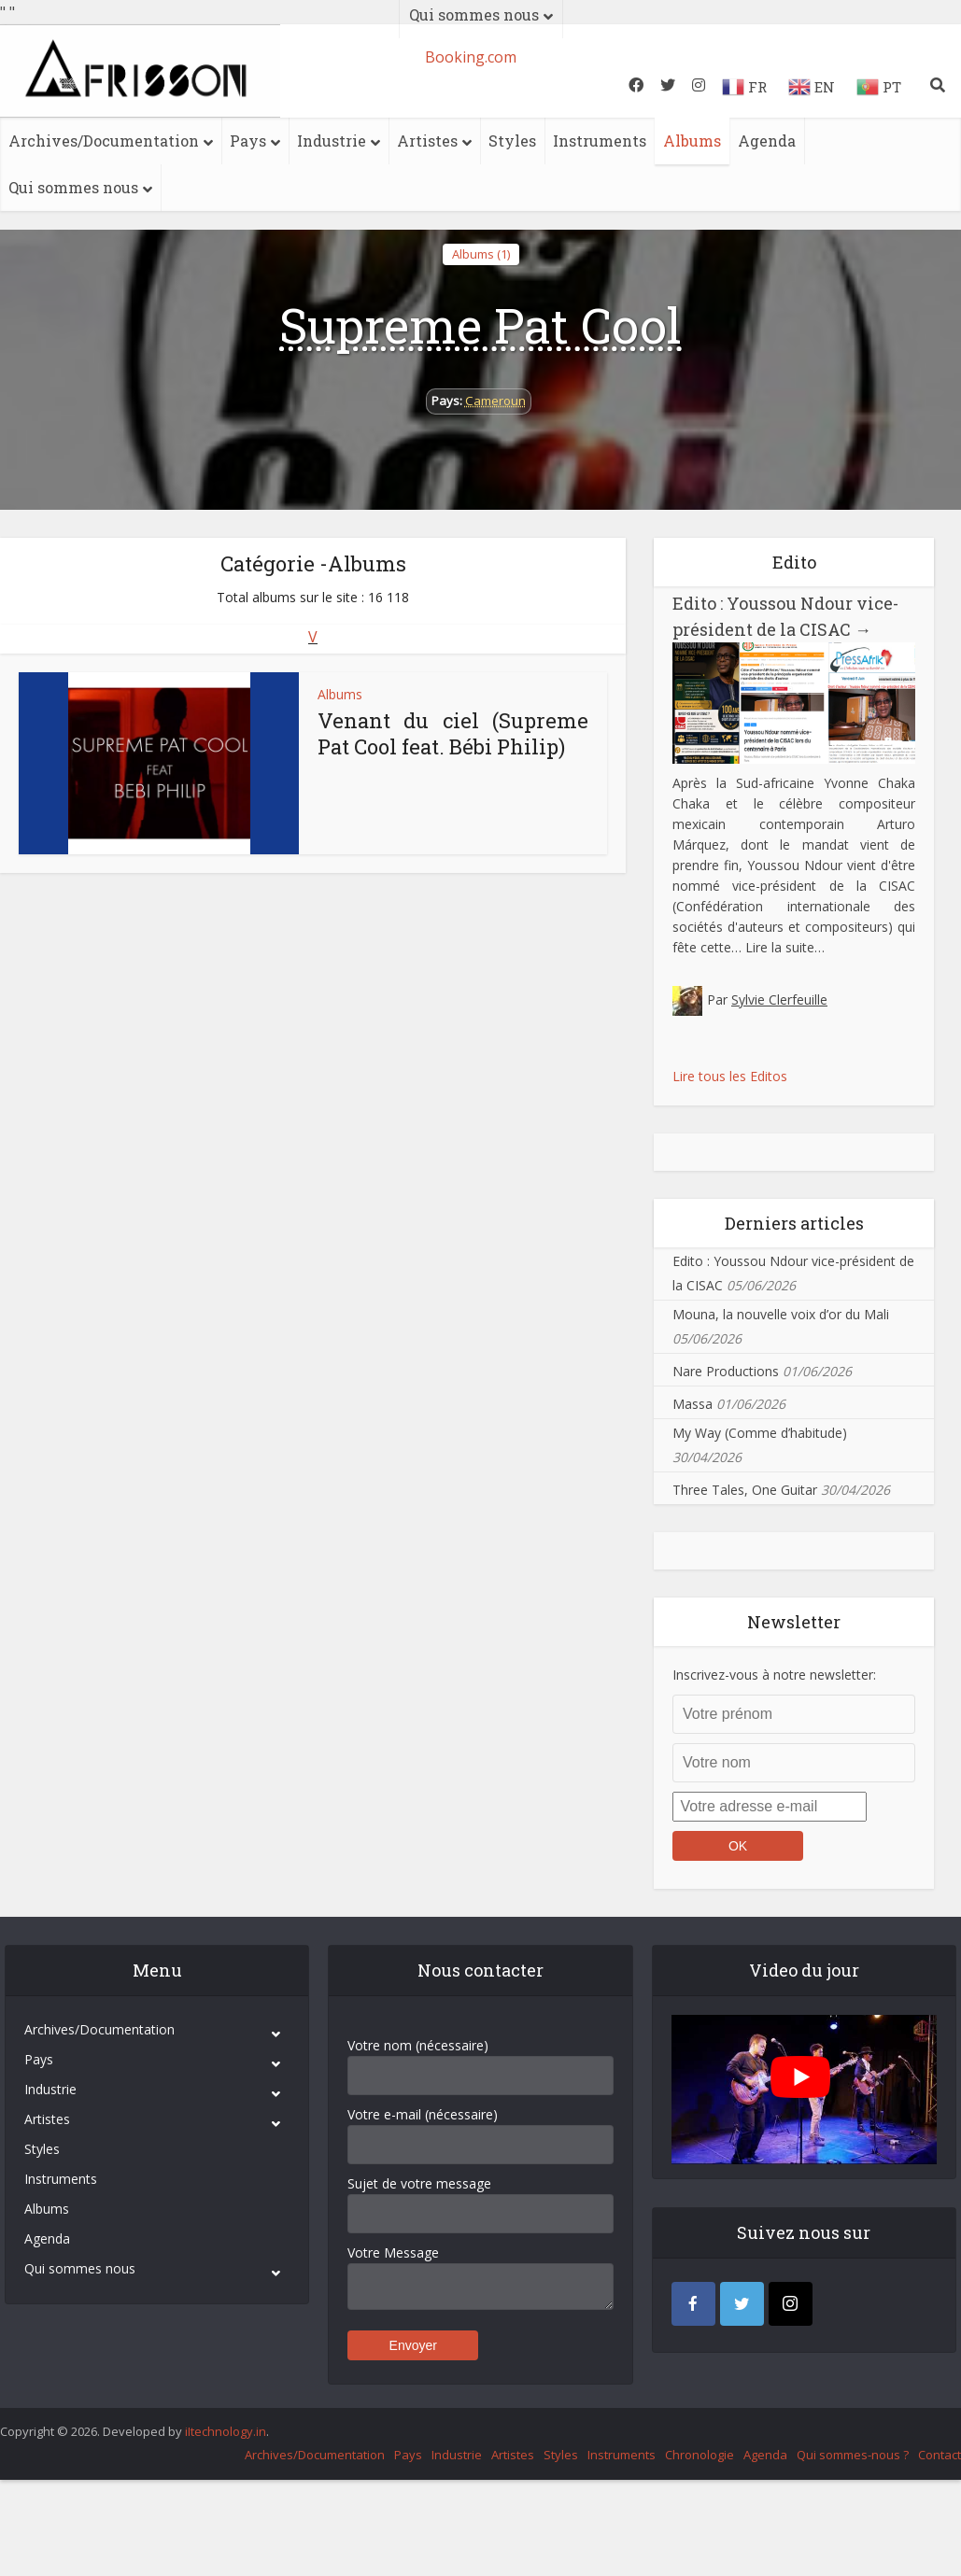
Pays (248, 140)
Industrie (331, 140)
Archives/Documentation (103, 140)
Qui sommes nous (73, 187)
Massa (692, 1404)
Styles (512, 140)
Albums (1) (481, 254)
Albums (692, 140)
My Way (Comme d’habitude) (759, 1433)
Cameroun (495, 400)
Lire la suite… (785, 947)
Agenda (767, 140)
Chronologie (699, 2454)
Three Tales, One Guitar (744, 1490)
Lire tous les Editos (729, 1076)
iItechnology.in (225, 2431)
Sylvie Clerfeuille (779, 999)
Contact (939, 2454)
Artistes (427, 140)
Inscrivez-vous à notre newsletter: (774, 1674)
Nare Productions (725, 1371)
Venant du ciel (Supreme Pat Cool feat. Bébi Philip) (453, 733)
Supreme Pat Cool (480, 325)
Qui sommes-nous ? (853, 2454)
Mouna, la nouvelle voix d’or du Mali (780, 1314)
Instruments (599, 140)
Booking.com (470, 57)
